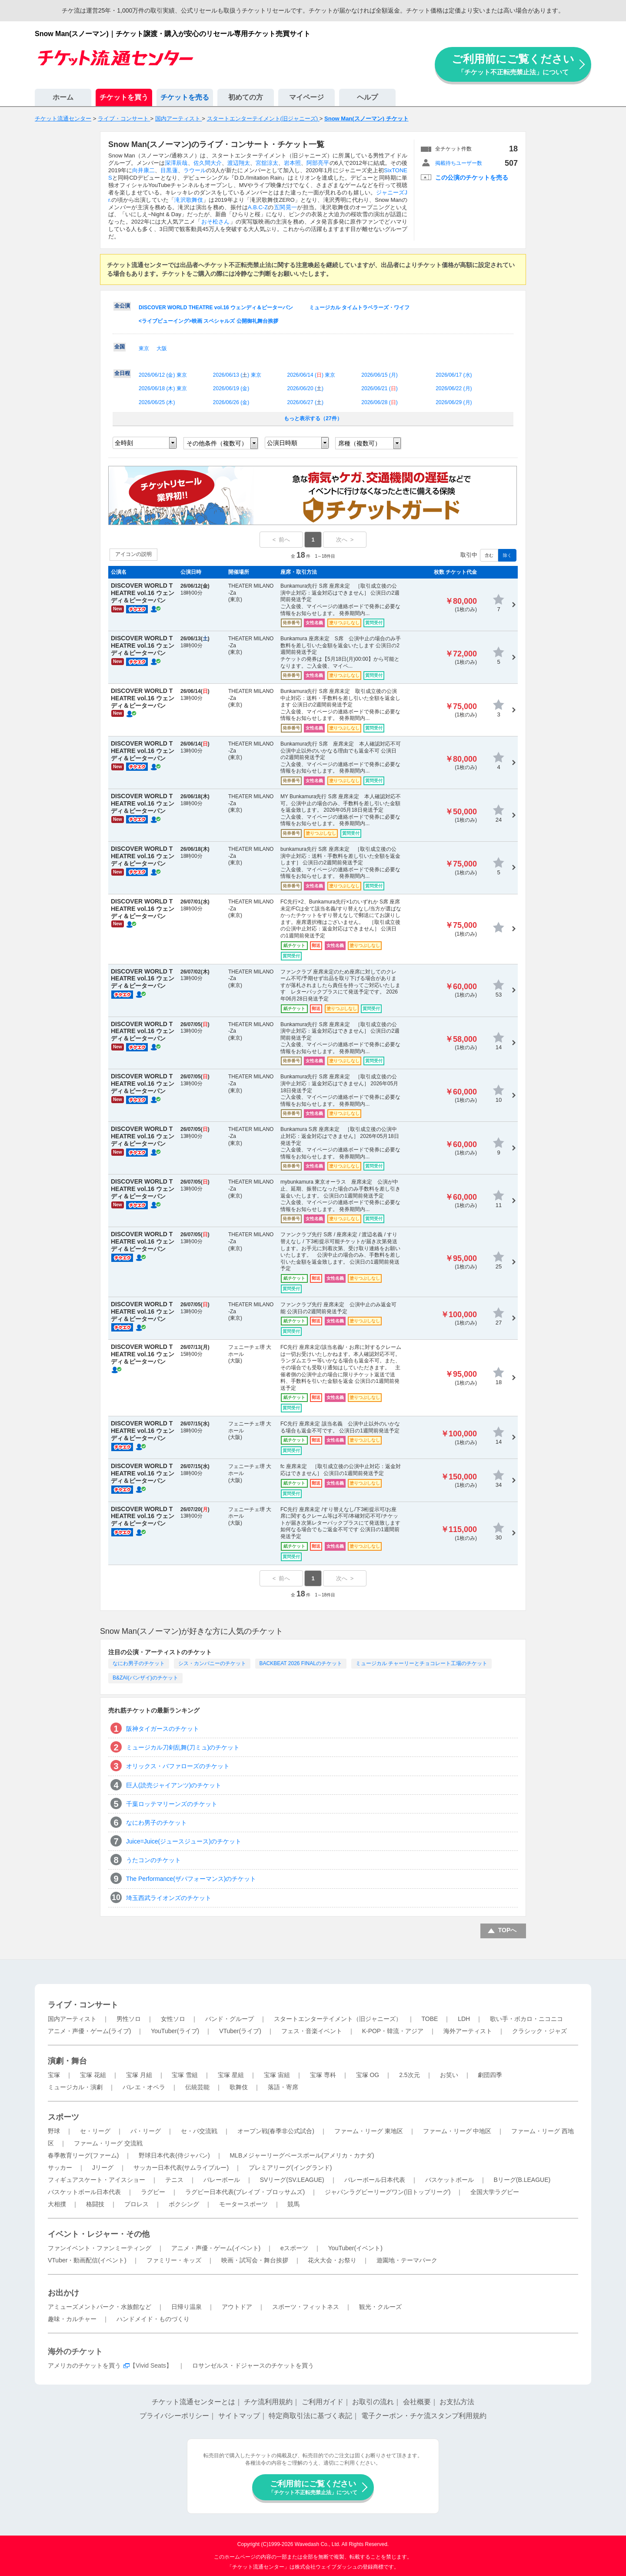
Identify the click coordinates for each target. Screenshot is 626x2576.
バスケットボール (449, 2179)
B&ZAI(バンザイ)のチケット (145, 1678)
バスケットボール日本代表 (84, 2191)
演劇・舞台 (67, 2061)
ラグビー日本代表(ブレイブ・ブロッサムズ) (245, 2191)
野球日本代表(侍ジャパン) (174, 2155)
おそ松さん (215, 221)
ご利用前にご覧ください (513, 64)
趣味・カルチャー (72, 2318)
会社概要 (417, 2401)
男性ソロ (129, 2018)
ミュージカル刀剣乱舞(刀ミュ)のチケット (183, 1747)
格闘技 (95, 2204)
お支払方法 (457, 2401)
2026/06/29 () (454, 402)
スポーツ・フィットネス (305, 2306)
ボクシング (184, 2204)
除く (507, 555)
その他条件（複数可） (216, 443)
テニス (174, 2179)
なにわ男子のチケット (139, 1663)
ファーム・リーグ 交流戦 (108, 2143)
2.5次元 (409, 2074)
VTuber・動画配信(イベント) (87, 2260)
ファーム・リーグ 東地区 (368, 2131)
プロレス (136, 2204)
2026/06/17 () (454, 375)
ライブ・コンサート (83, 2005)
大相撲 (57, 2204)
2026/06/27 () (305, 402)
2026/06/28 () (379, 402)
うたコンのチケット (153, 1860)
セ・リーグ (95, 2131)
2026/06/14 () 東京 (311, 375)
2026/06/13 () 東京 (237, 375)
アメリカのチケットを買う (84, 2365)
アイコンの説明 (133, 554)
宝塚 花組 (93, 2074)
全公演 (122, 306)
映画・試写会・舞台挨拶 (254, 2260)
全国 (119, 347)
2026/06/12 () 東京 (163, 375)
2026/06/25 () (157, 402)
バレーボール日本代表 (374, 2179)
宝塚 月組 (139, 2074)
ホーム (63, 97)
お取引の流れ (373, 2401)
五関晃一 (285, 207)
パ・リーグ (145, 2131)
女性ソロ (173, 2018)
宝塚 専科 (323, 2074)
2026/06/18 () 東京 (163, 388)
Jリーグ (102, 2167)
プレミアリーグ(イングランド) (290, 2167)
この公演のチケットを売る (471, 177)
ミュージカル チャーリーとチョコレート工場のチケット (421, 1663)
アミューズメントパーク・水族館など (99, 2306)
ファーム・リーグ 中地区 (457, 2131)
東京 (144, 348)
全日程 (122, 373)
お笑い (449, 2074)
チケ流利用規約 (268, 2401)
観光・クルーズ (380, 2306)
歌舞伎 (239, 2087)
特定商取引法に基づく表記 (310, 2415)
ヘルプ (367, 97)
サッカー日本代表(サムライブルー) (181, 2167)
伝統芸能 (197, 2087)
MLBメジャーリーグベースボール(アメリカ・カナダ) (302, 2155)
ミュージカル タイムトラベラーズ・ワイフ (359, 307)
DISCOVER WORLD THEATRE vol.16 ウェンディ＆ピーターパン (216, 307)
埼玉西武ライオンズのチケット (168, 1897)
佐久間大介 (207, 163)
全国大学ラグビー (494, 2191)
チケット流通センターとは (193, 2401)
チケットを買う (124, 97)
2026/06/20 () (305, 388)
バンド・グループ (229, 2018)
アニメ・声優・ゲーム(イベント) (215, 2248)
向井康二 (143, 170)
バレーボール (221, 2179)
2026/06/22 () (454, 388)
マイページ (306, 97)
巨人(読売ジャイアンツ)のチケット (173, 1785)
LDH (464, 2018)
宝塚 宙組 (277, 2074)
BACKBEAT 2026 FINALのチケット (301, 1663)
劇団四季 (490, 2074)
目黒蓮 (168, 170)
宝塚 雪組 (185, 2074)
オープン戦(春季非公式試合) (275, 2131)
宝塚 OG (368, 2074)
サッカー (60, 2167)
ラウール (194, 170)
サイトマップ (239, 2415)
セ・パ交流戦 (199, 2131)
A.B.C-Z (258, 207)
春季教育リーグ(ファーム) (83, 2155)
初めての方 (245, 97)
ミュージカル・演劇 (75, 2087)
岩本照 (292, 163)
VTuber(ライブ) (240, 2030)
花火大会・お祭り (332, 2260)
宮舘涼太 (267, 163)
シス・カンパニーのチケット (212, 1663)
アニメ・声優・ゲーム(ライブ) (89, 2030)
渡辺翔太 (238, 163)
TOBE (429, 2018)
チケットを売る (184, 97)
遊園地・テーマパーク (406, 2260)
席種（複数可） (359, 443)
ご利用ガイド (322, 2401)
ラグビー (153, 2191)
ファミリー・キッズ (174, 2260)
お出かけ (63, 2292)
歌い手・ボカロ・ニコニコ (526, 2018)
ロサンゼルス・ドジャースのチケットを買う (253, 2365)
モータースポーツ (243, 2204)
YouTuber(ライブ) (175, 2030)
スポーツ (63, 2117)
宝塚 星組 (231, 2074)
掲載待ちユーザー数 (458, 163)
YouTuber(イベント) (355, 2248)
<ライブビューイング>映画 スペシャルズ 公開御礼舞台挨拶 (208, 321)
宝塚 (54, 2074)
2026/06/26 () (231, 402)
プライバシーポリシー (174, 2415)
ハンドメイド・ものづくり (153, 2318)
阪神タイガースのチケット (162, 1728)
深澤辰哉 (176, 163)
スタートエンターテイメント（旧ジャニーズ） (338, 2018)
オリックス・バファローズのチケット (178, 1766)
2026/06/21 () (379, 388)
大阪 (161, 348)
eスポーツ (294, 2248)
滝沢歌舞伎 (188, 200)
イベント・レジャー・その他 (99, 2234)
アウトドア (237, 2306)
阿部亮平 (317, 163)
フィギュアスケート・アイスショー (96, 2179)
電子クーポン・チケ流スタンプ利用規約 (423, 2415)
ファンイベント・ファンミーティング (99, 2248)
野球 (54, 2131)
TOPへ (507, 1930)
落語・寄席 (283, 2087)
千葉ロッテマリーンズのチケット (171, 1803)
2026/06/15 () (379, 375)
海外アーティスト (467, 2030)
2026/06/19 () (231, 388)
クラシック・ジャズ (539, 2030)
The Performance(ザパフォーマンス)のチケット (191, 1878)
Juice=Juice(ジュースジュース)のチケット (183, 1841)
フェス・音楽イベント (311, 2030)
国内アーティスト (72, 2018)
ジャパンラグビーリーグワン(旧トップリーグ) (387, 2191)
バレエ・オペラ (144, 2087)
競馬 (293, 2204)
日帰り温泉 (186, 2306)
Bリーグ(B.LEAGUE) (521, 2179)
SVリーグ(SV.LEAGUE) (292, 2179)
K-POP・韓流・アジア (393, 2030)
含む (489, 555)
